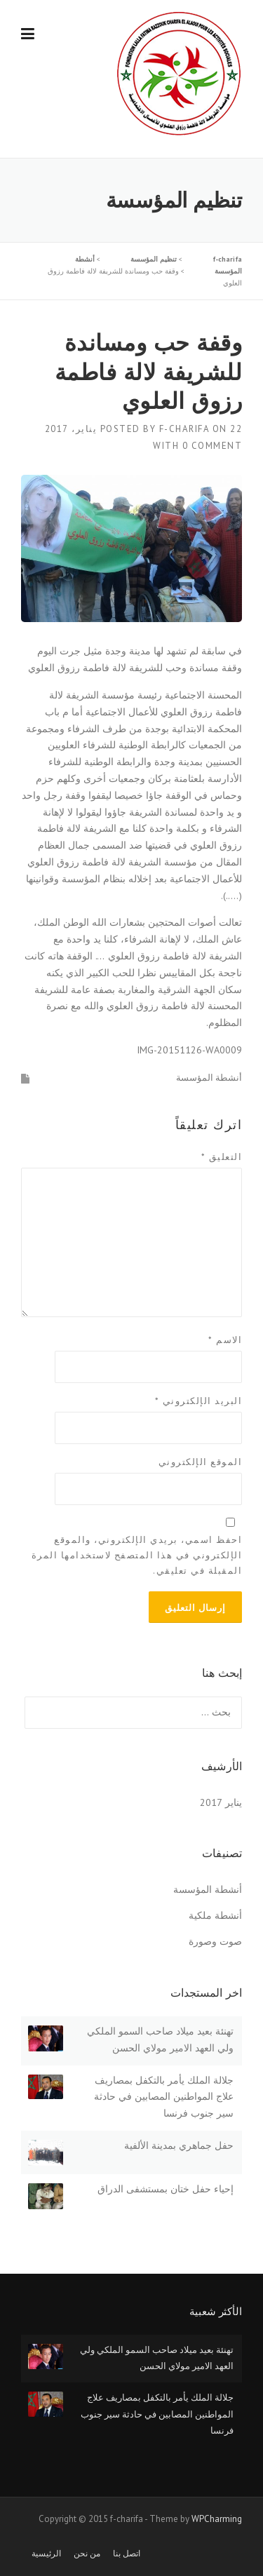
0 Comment (212, 446)
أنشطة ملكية (215, 1915)
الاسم (225, 1340)
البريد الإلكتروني (199, 1401)
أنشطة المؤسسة (209, 1078)
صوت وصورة (215, 1941)
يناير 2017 (221, 1802)
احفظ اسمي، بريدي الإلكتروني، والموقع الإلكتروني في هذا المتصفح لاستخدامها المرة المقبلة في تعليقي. (137, 1555)
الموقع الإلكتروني (201, 1462)
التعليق (222, 1157)
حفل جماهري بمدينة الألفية (179, 2145)
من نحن (87, 2553)
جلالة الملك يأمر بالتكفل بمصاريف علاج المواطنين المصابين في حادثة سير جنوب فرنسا (164, 2097)
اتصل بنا (126, 2553)
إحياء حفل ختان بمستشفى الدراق (165, 2189)
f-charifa (184, 429)
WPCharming (216, 2519)
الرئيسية (46, 2553)
